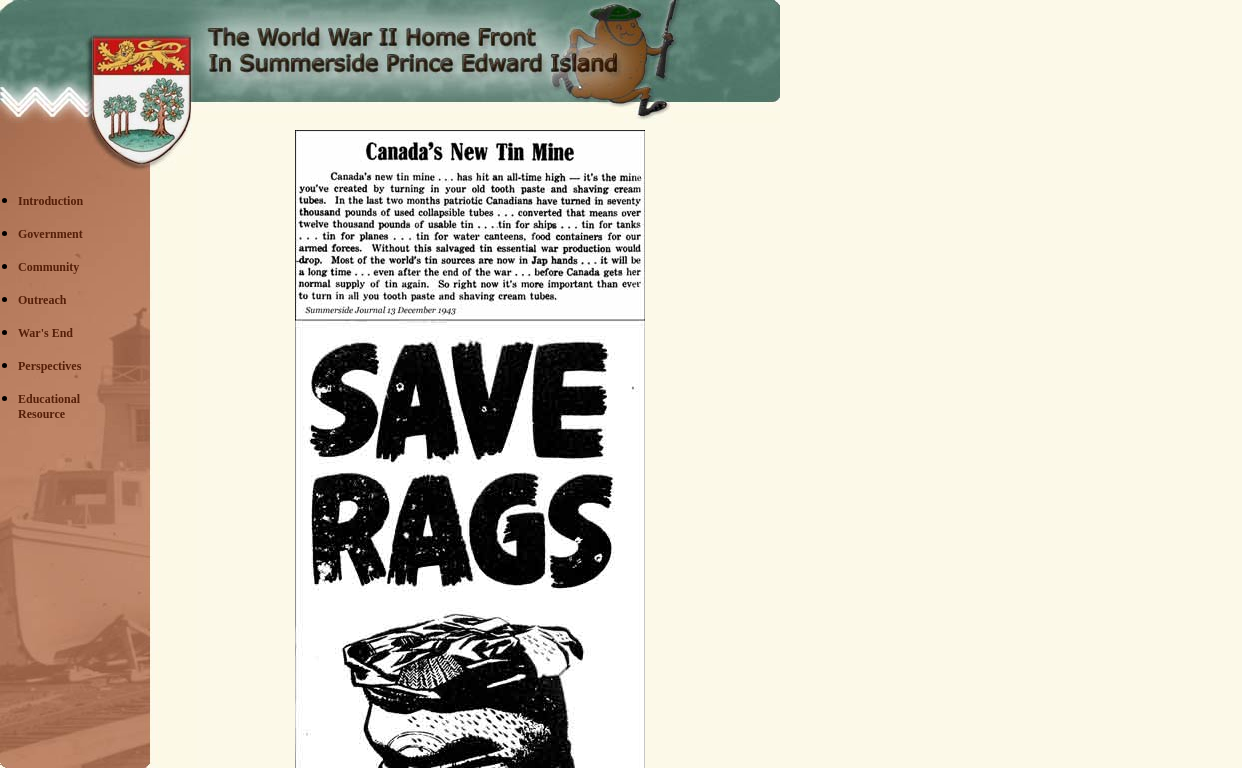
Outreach (42, 300)
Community (48, 267)
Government (50, 234)
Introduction (50, 201)
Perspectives (49, 366)
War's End (45, 333)
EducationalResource (49, 406)
